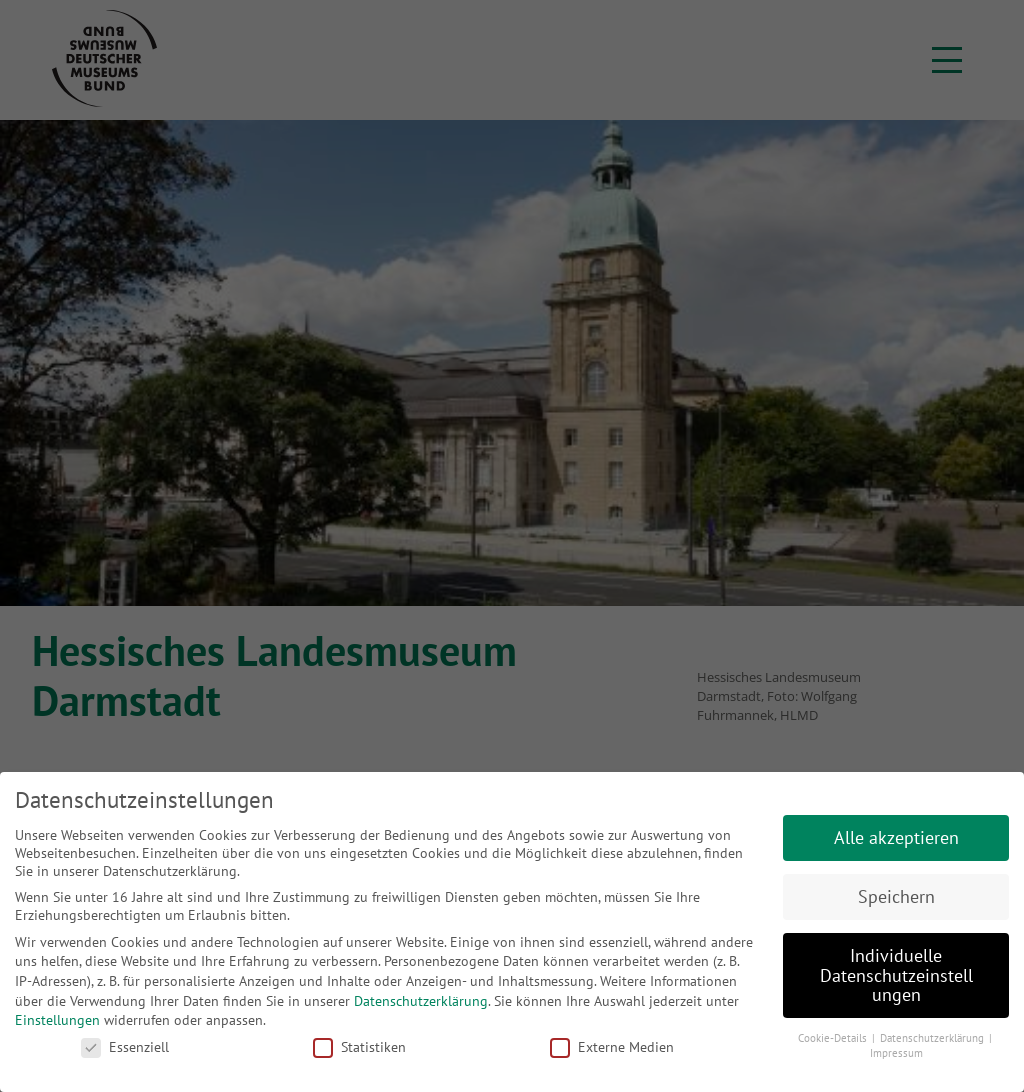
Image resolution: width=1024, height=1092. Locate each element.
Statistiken (359, 1047)
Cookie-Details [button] (834, 1038)
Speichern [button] (896, 896)
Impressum (896, 1053)
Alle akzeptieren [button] (896, 837)
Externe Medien (612, 1047)
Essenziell (125, 1047)
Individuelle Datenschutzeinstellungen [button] (896, 975)
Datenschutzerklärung (421, 1001)
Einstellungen (57, 1020)
